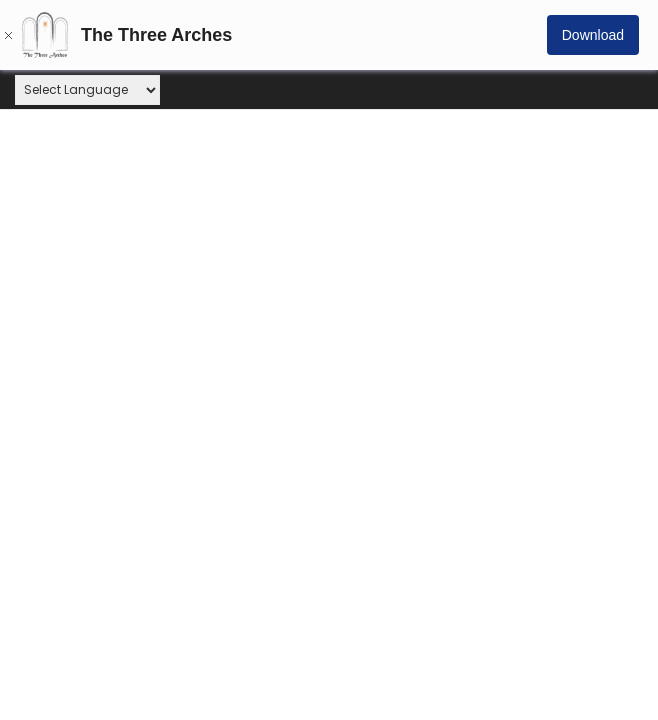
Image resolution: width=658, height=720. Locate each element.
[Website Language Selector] (87, 90)
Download (593, 35)
